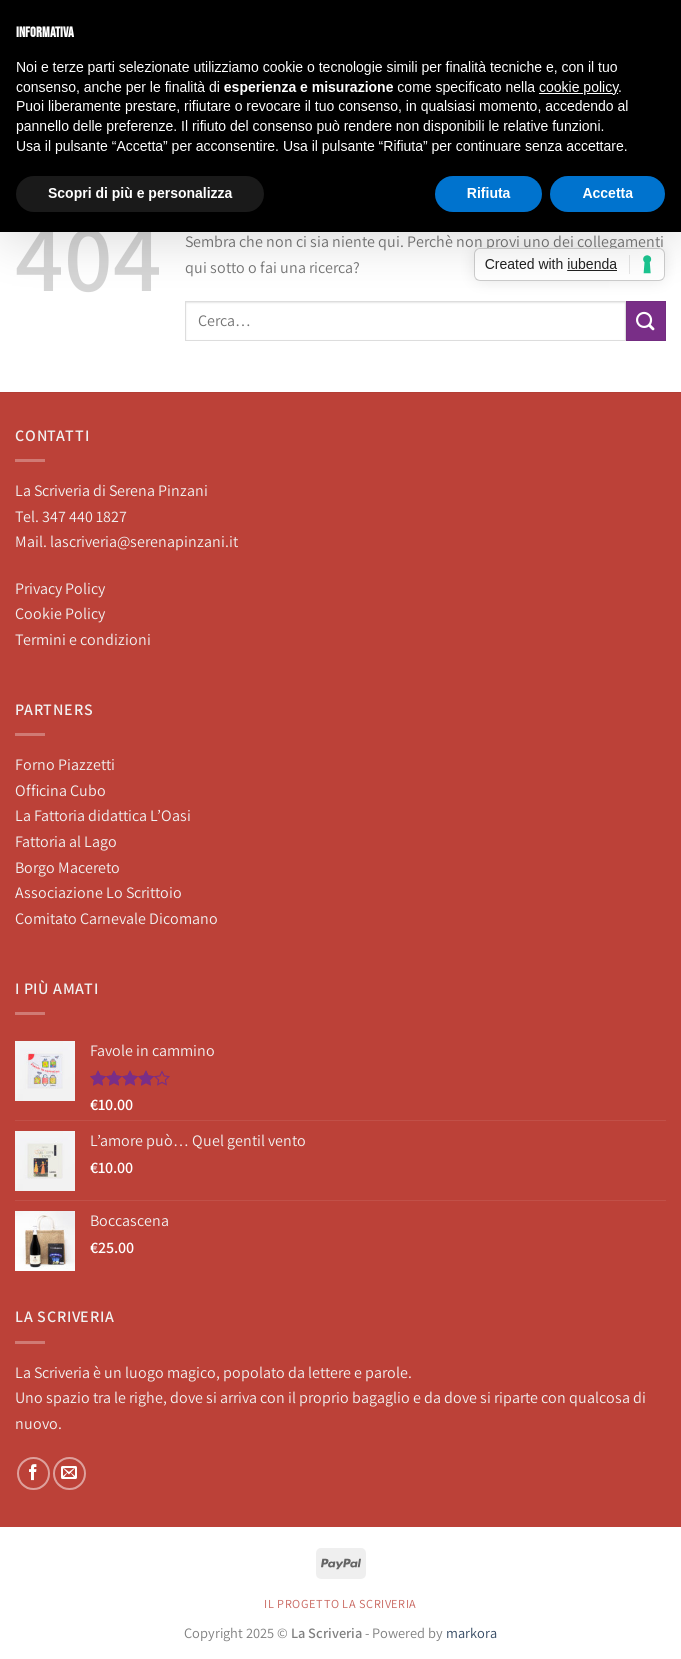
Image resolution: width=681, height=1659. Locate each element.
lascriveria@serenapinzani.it (144, 541)
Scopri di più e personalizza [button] (140, 193)
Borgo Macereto (67, 867)
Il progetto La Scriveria (340, 1604)
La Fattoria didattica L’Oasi (103, 815)
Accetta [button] (607, 193)
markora (471, 1632)
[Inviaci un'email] (69, 1473)
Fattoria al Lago (66, 841)
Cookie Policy (60, 613)
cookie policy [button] (578, 87)
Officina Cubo (60, 790)
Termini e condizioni (83, 639)
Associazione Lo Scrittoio (98, 892)
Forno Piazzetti (65, 764)
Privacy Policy (60, 588)
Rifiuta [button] (489, 193)
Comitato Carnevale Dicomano (116, 918)
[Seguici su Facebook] (33, 1473)
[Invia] (646, 320)
